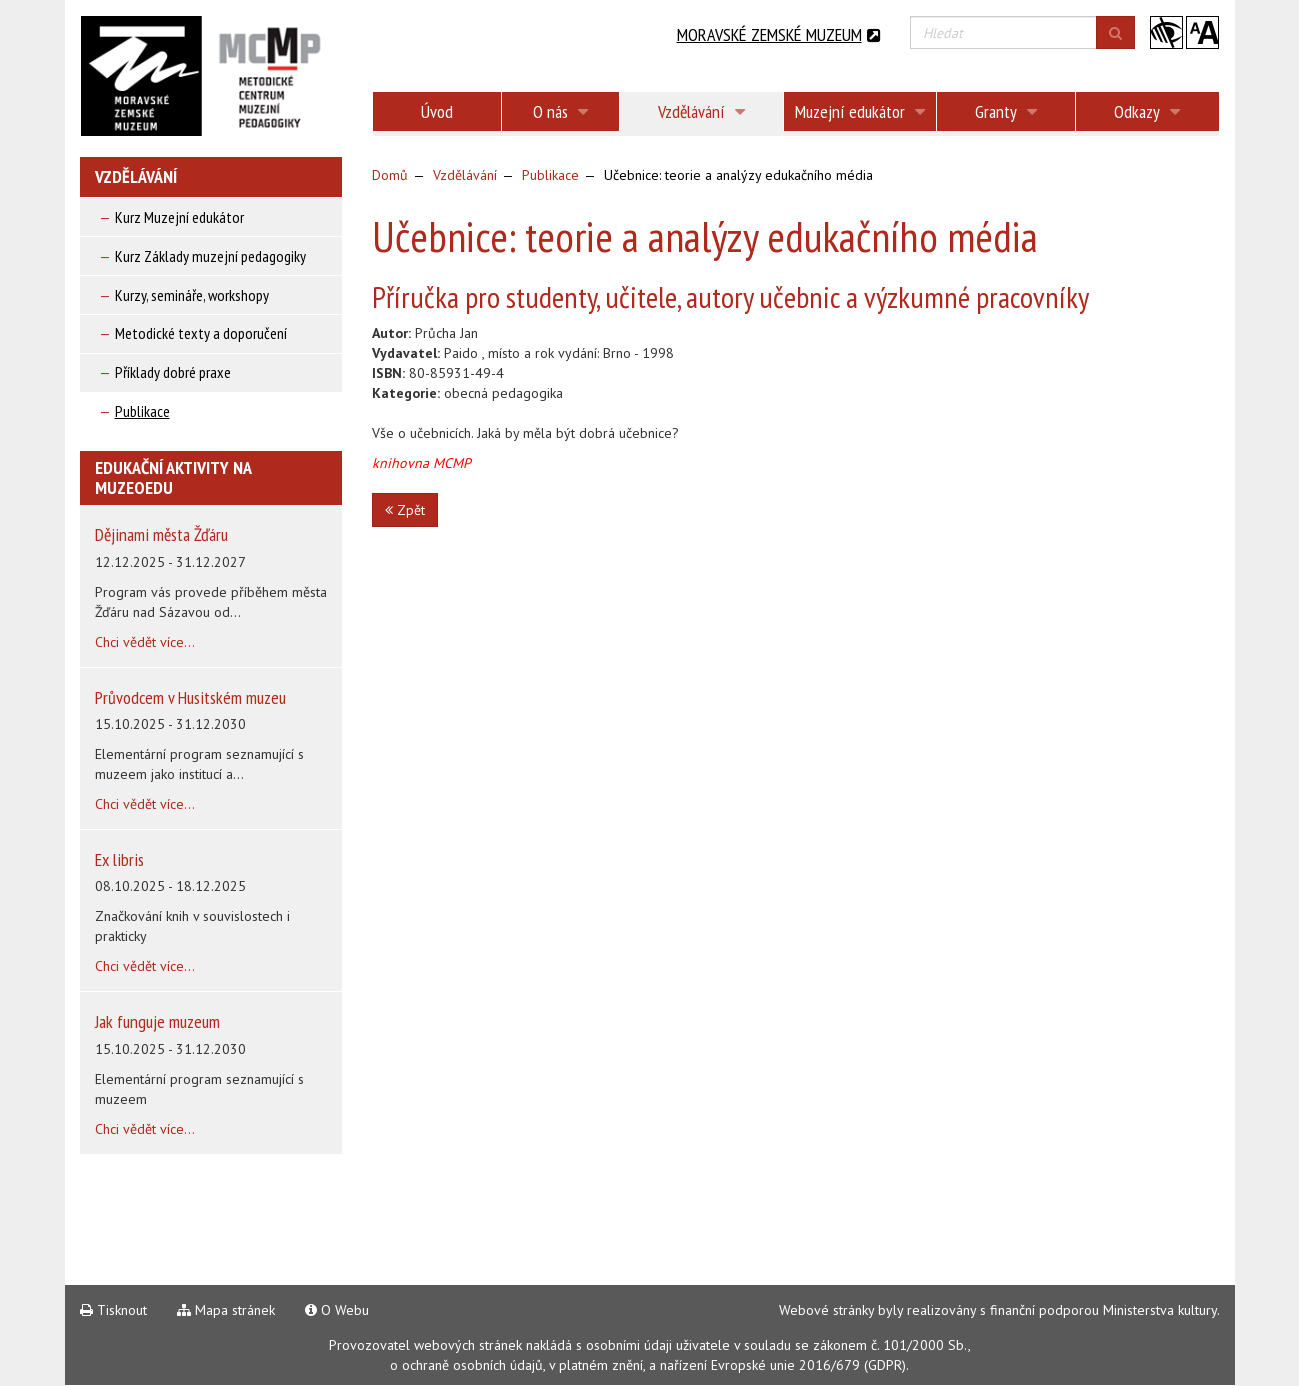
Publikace (142, 411)
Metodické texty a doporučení (201, 333)
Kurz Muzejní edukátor (179, 217)
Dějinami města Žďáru (161, 534)
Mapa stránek (226, 1310)
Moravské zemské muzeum (778, 34)
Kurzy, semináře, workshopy (192, 295)
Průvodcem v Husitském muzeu (190, 697)
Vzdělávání (701, 111)
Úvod (437, 111)
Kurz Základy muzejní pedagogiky (210, 256)
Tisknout (113, 1310)
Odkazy (1147, 111)
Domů (390, 175)
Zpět (405, 510)
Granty (1006, 111)
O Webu (337, 1310)
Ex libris (119, 859)
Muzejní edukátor (860, 111)
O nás (560, 111)
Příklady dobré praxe (173, 372)
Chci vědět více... (145, 642)
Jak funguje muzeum (157, 1021)
